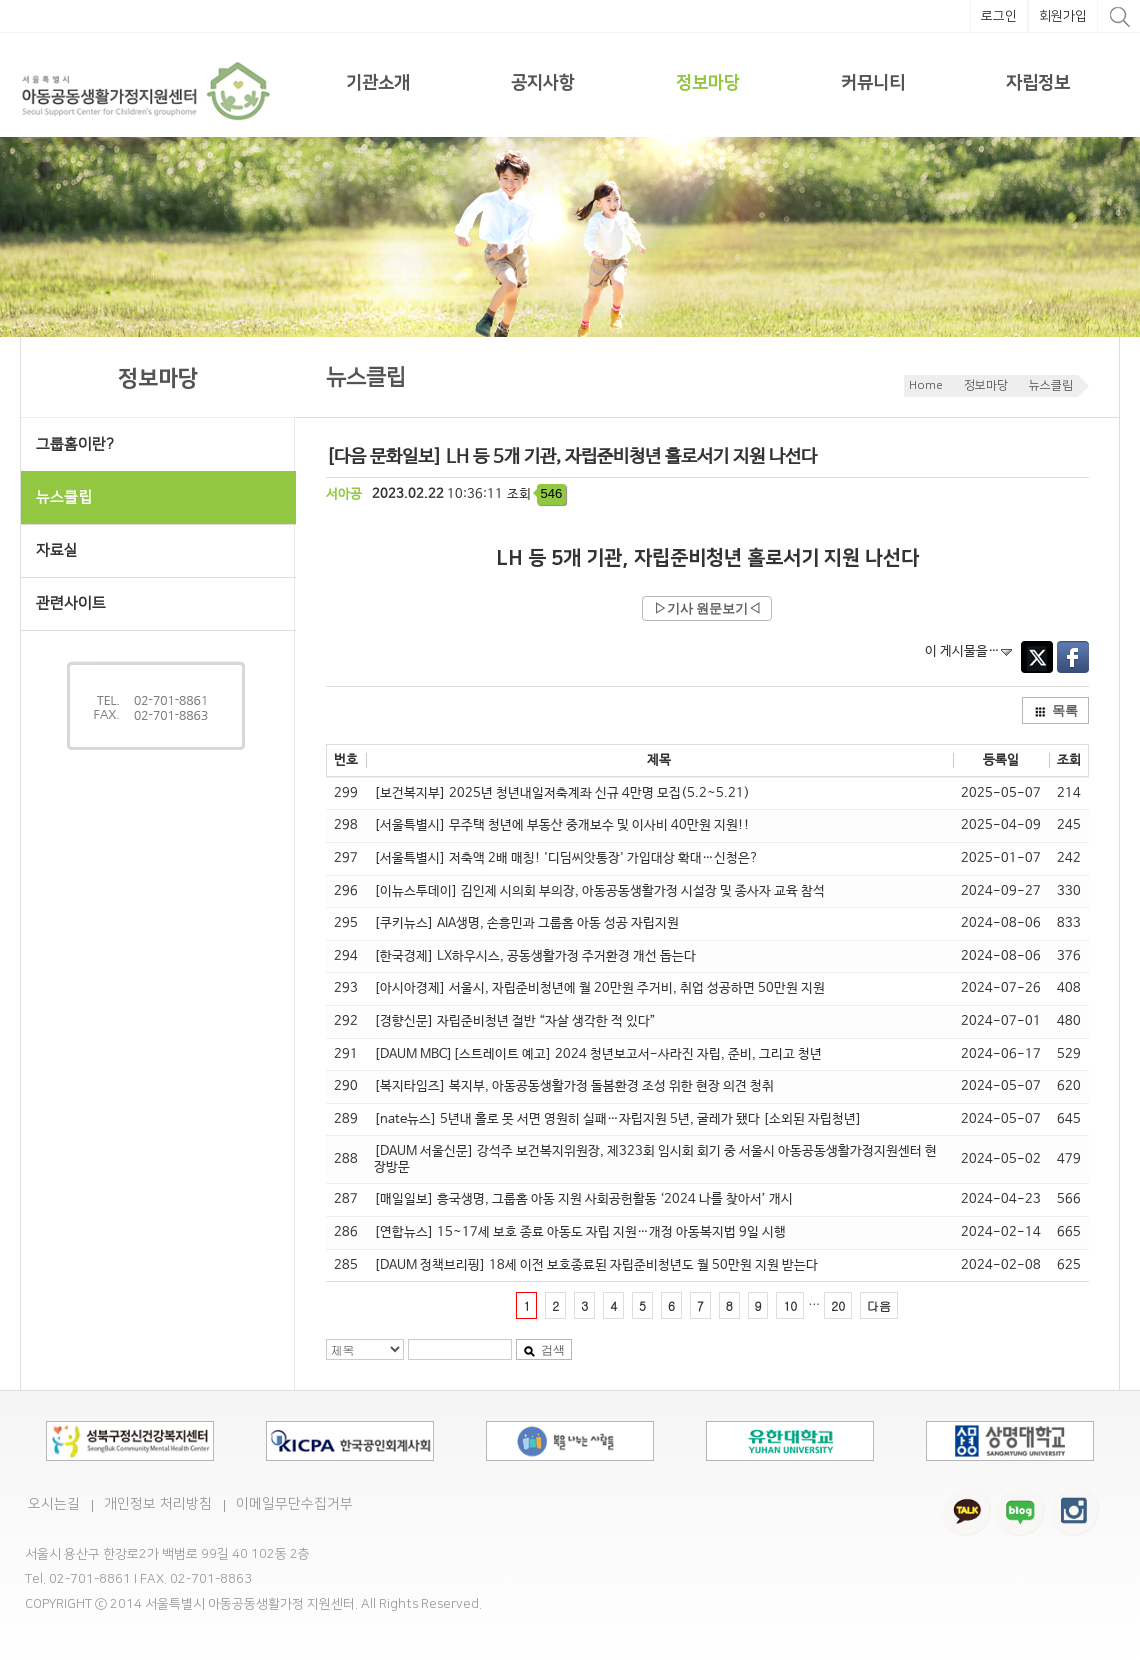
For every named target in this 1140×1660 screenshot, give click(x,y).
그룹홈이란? (75, 444)
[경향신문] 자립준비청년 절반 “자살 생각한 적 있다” (515, 1021)
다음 (879, 1305)
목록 (1056, 710)
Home (926, 385)
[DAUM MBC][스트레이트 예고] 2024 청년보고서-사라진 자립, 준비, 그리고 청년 (598, 1054)
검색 (544, 1350)
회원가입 (1063, 16)
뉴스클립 (1051, 385)
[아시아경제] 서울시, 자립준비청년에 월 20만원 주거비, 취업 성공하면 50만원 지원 (599, 988)
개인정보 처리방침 (158, 1504)
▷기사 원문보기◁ (707, 608)
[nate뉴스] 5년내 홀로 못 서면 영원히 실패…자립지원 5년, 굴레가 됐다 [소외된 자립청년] (618, 1119)
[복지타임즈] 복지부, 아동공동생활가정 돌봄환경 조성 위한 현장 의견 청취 (574, 1086)
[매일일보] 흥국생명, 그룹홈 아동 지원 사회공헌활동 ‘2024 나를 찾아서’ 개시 (583, 1199)
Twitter (1037, 657)
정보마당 (708, 83)
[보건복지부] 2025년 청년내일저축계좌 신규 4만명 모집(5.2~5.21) (562, 793)
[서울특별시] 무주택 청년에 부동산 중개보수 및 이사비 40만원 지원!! (562, 825)
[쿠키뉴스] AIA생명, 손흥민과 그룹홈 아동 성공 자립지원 (526, 923)
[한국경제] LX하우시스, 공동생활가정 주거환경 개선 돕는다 (535, 956)
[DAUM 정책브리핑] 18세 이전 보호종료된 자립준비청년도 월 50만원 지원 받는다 (596, 1265)
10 (790, 1305)
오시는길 (54, 1504)
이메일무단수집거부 (294, 1504)
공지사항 (543, 83)
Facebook (1073, 657)
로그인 (999, 16)
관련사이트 (71, 603)
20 (838, 1305)
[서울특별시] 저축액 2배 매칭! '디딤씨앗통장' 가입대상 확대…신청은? (566, 858)
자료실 (57, 550)
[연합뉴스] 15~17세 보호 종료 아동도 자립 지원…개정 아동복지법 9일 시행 (580, 1232)
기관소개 (378, 83)
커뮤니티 (873, 83)
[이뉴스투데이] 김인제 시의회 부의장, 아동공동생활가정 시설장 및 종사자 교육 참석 (599, 891)
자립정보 (1038, 83)
